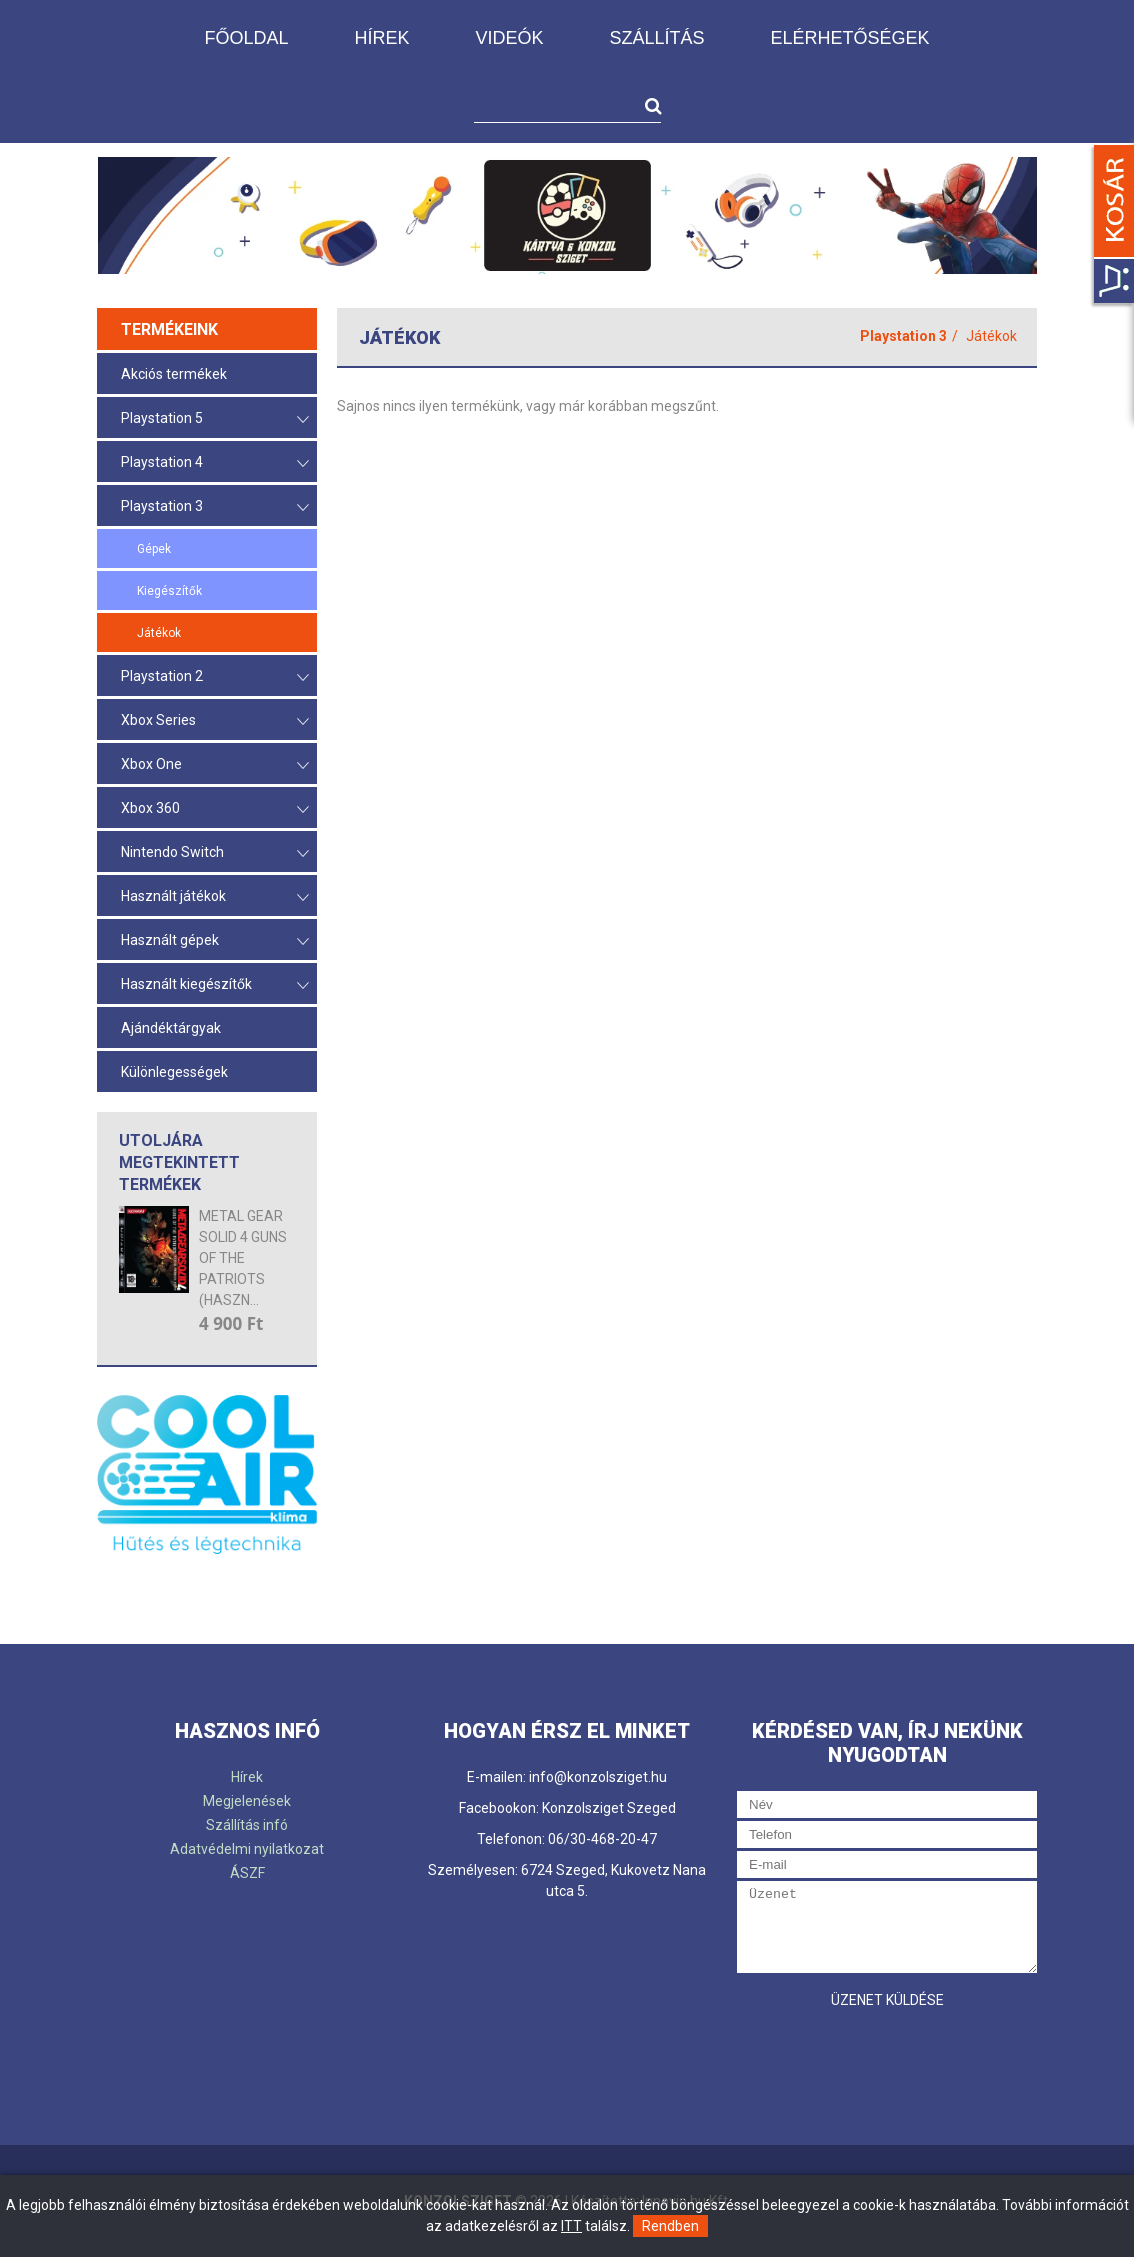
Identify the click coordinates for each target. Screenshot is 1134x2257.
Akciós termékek (174, 374)
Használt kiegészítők (215, 985)
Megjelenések (247, 1801)
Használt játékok (215, 897)
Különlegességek (174, 1072)
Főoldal (246, 38)
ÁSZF (247, 1873)
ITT (571, 2226)
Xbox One (215, 765)
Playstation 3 (215, 507)
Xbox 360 (215, 809)
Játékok (159, 633)
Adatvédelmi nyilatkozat (247, 1849)
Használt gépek (215, 941)
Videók (509, 38)
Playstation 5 (215, 419)
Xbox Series (215, 721)
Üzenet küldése (887, 2000)
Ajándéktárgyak (171, 1028)
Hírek (381, 38)
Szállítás (656, 38)
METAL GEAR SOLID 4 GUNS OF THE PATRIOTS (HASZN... (243, 1258)
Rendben (670, 2226)
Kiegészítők (169, 591)
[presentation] (889, 2058)
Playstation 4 (215, 463)
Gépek (154, 549)
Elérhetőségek (850, 38)
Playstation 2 (215, 677)
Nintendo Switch (215, 853)
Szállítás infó (247, 1825)
